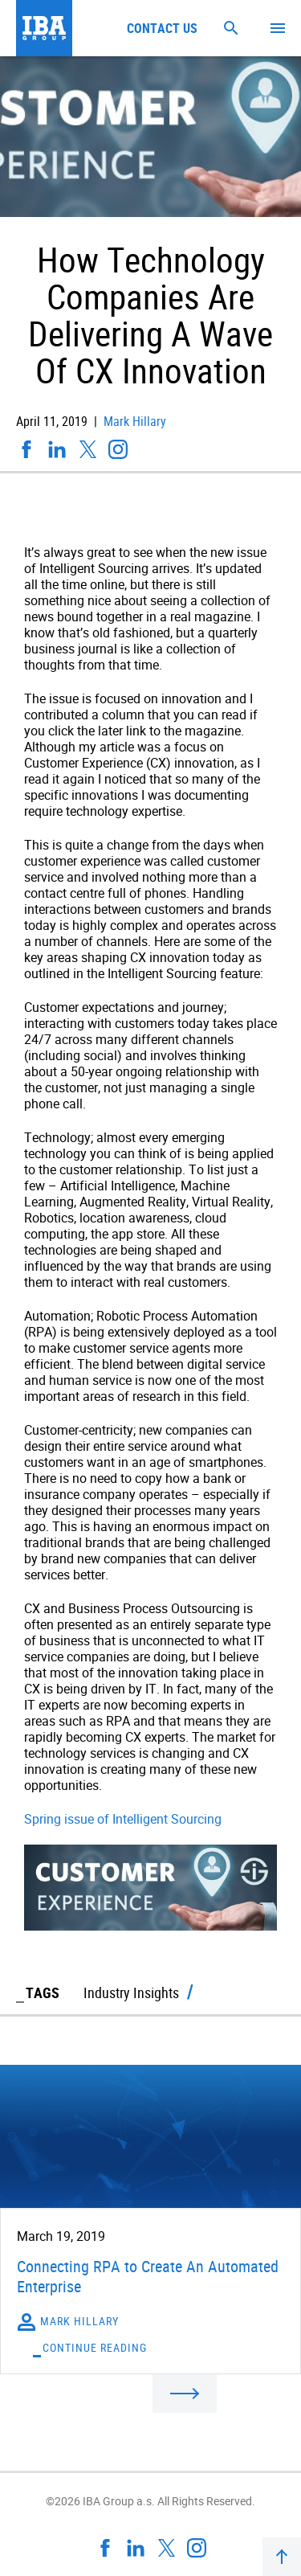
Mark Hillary (133, 421)
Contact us (162, 28)
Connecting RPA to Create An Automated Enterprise (148, 2275)
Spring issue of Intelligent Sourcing (123, 1819)
